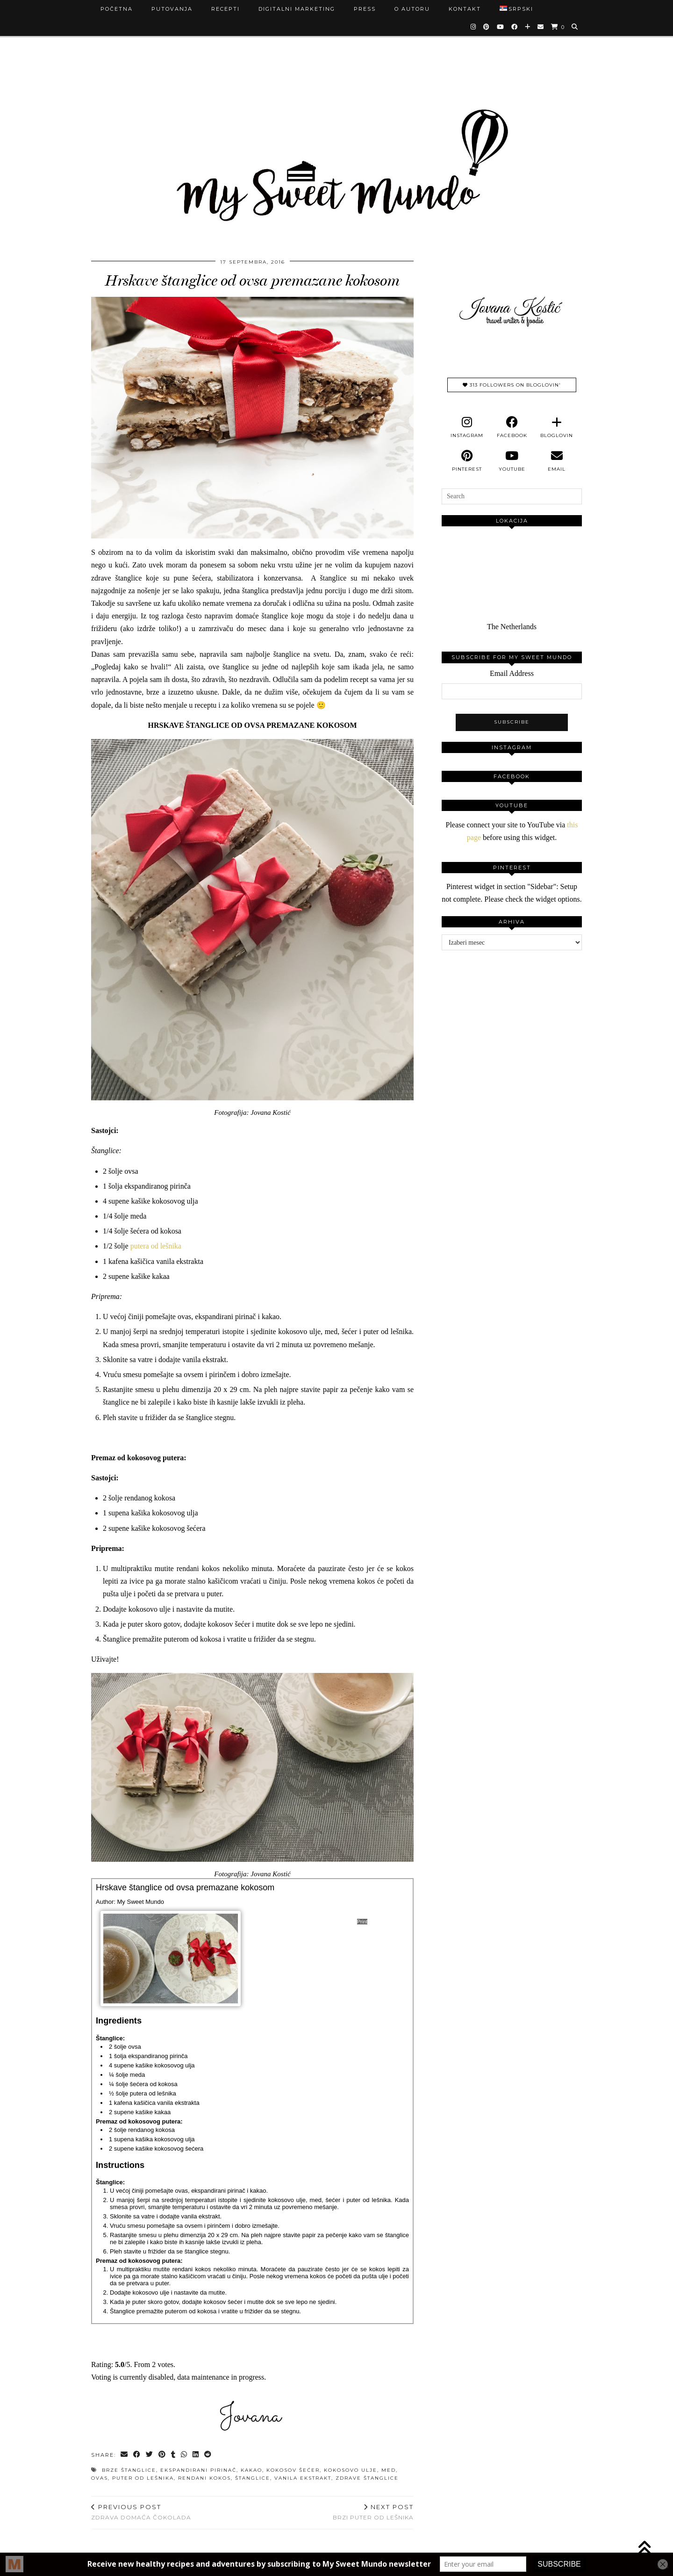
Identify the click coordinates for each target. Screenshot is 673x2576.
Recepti (225, 9)
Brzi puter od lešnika (373, 2512)
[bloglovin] (556, 427)
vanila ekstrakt (302, 2478)
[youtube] (511, 461)
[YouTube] (501, 27)
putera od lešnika (155, 1246)
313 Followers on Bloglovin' (512, 385)
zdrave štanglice (367, 2478)
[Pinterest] (486, 27)
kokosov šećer (293, 2470)
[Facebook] (514, 27)
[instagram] (466, 427)
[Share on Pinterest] (162, 2455)
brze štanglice (129, 2470)
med (388, 2470)
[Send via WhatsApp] (184, 2455)
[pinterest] (466, 461)
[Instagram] (474, 27)
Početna (116, 9)
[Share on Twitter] (149, 2455)
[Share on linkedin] (196, 2455)
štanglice (252, 2478)
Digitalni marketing (296, 9)
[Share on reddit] (208, 2455)
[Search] (575, 27)
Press (365, 9)
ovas (99, 2478)
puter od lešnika (143, 2478)
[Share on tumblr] (174, 2455)
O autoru (412, 9)
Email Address (512, 673)
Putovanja (172, 9)
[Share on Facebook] (137, 2455)
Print (362, 1921)
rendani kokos (204, 2478)
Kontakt (465, 9)
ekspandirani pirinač (198, 2470)
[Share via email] (124, 2455)
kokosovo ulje (350, 2470)
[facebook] (511, 427)
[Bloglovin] (528, 27)
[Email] (540, 27)
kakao (251, 2470)
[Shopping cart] (558, 27)
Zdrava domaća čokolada (141, 2512)
